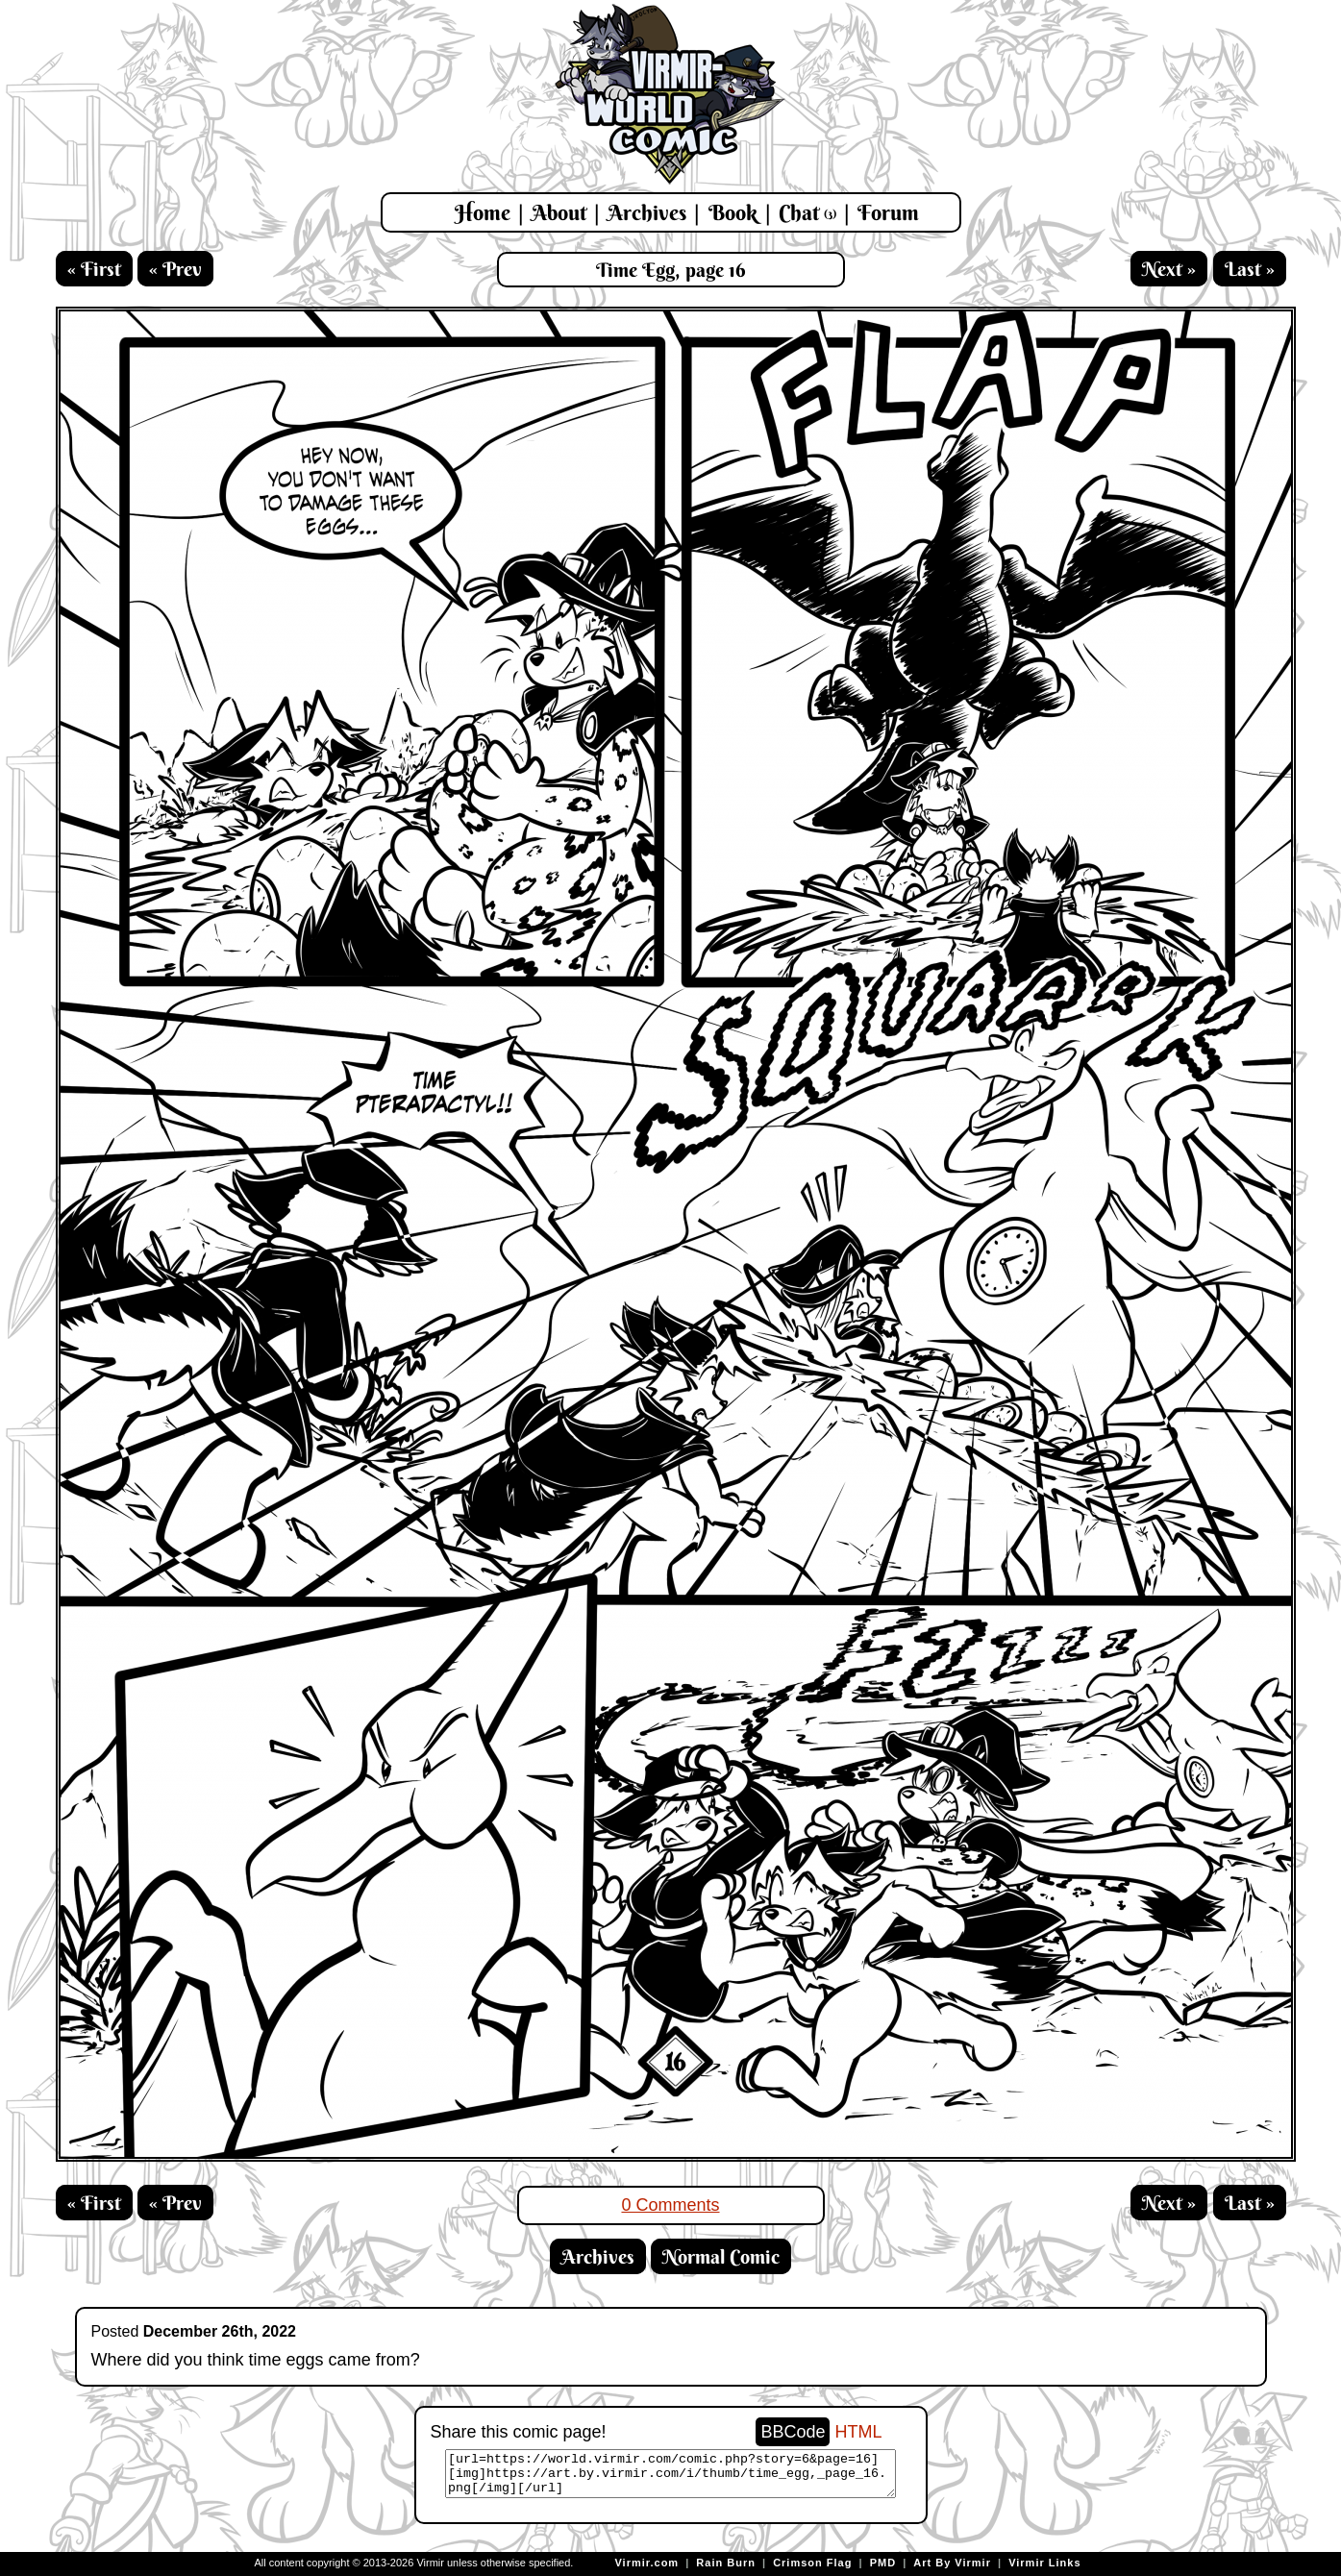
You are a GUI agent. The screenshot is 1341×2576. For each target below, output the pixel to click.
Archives (647, 212)
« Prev (175, 269)
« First (94, 269)
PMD (883, 2562)
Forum (888, 212)
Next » (1169, 269)
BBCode (792, 2431)
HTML (858, 2431)
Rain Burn (726, 2562)
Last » (1250, 269)
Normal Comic (721, 2256)
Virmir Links (1044, 2562)
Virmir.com (646, 2562)
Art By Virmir (952, 2562)
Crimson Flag (812, 2562)
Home (482, 212)
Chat (807, 212)
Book (732, 212)
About (559, 212)
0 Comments (670, 2205)
